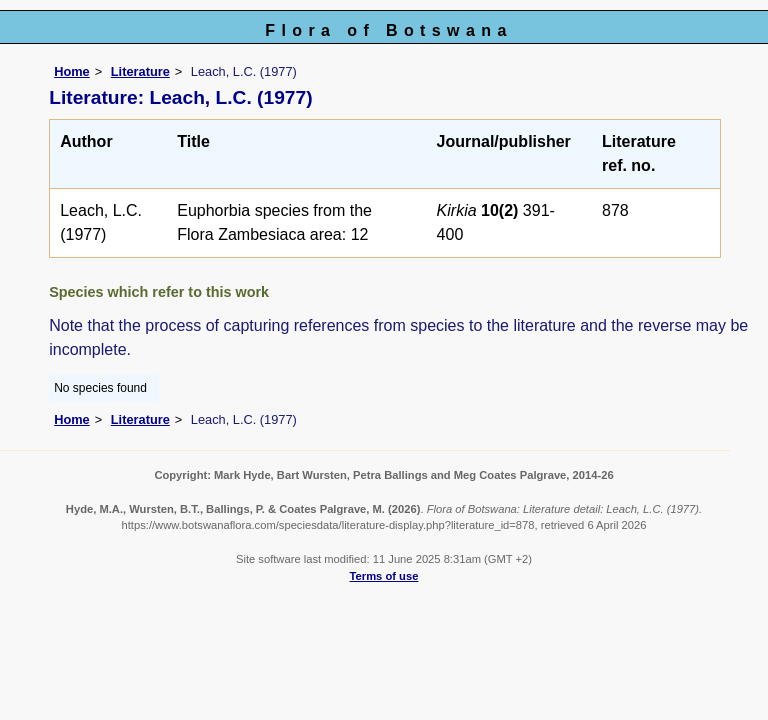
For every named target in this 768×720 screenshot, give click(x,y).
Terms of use (384, 576)
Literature (140, 71)
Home (72, 71)
